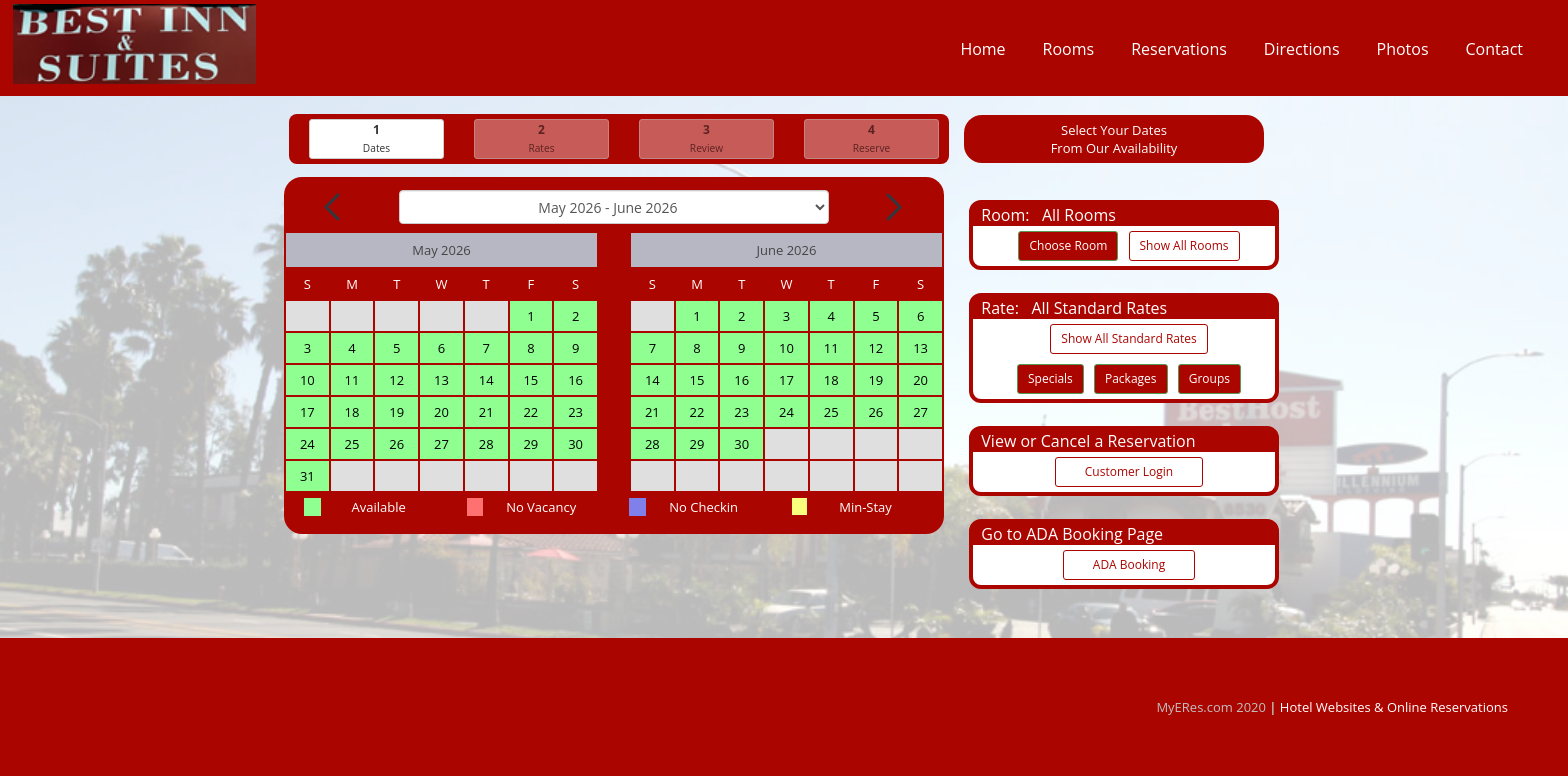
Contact (1494, 54)
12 (396, 381)
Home (982, 54)
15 (530, 381)
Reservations (1179, 54)
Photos (1403, 54)
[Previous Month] (334, 208)
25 (352, 445)
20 (441, 413)
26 (396, 445)
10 (307, 381)
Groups (1209, 379)
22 (530, 413)
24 (307, 445)
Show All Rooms (1184, 246)
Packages (1131, 379)
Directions (1302, 54)
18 (352, 413)
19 (396, 413)
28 (486, 445)
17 (307, 413)
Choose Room (1068, 246)
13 (441, 381)
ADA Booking (1129, 565)
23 (575, 413)
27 (441, 445)
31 (307, 477)
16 (575, 381)
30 (575, 445)
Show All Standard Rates (1128, 339)
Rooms (1069, 54)
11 (352, 381)
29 (530, 445)
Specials (1050, 379)
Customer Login (1129, 472)
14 (486, 381)
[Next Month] (892, 208)
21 (486, 413)
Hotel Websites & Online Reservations (1394, 707)
